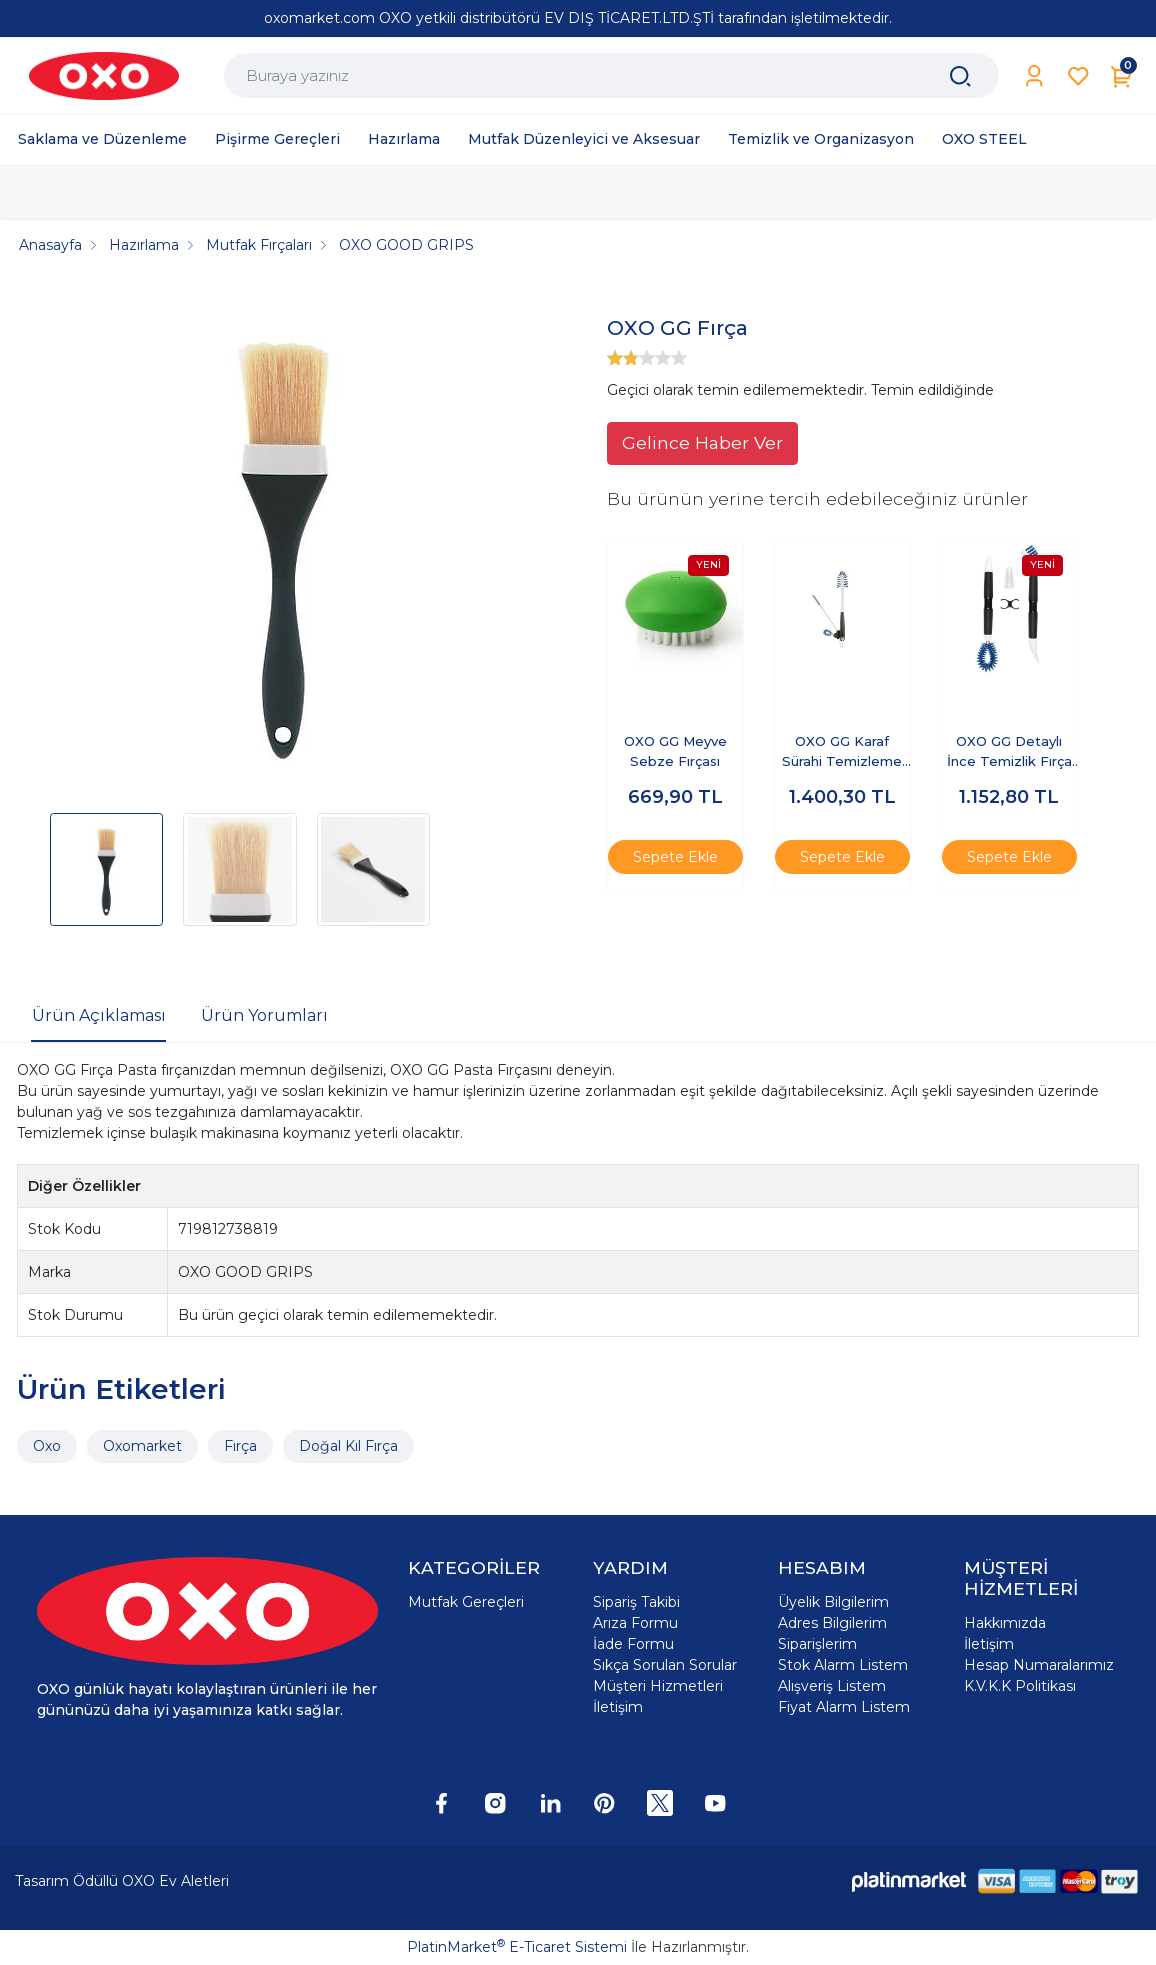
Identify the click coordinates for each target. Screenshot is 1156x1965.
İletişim (618, 1707)
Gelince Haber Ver (702, 442)
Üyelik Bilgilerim (833, 1602)
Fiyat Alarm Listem (844, 1707)
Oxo (47, 1446)
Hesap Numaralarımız (1039, 1665)
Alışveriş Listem (832, 1686)
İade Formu (633, 1644)
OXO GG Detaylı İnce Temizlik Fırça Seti (1009, 752)
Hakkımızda (1005, 1623)
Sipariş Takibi (636, 1602)
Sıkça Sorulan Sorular (665, 1665)
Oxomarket (142, 1446)
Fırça (240, 1446)
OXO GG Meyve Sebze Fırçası (675, 751)
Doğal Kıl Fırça (348, 1446)
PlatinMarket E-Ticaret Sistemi (517, 1947)
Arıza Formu (635, 1623)
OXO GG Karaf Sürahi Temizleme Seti (842, 752)
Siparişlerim (817, 1644)
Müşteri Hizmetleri (658, 1686)
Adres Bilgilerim (832, 1623)
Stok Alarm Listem (843, 1665)
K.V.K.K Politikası (1020, 1686)
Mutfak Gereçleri (466, 1602)
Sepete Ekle (675, 857)
